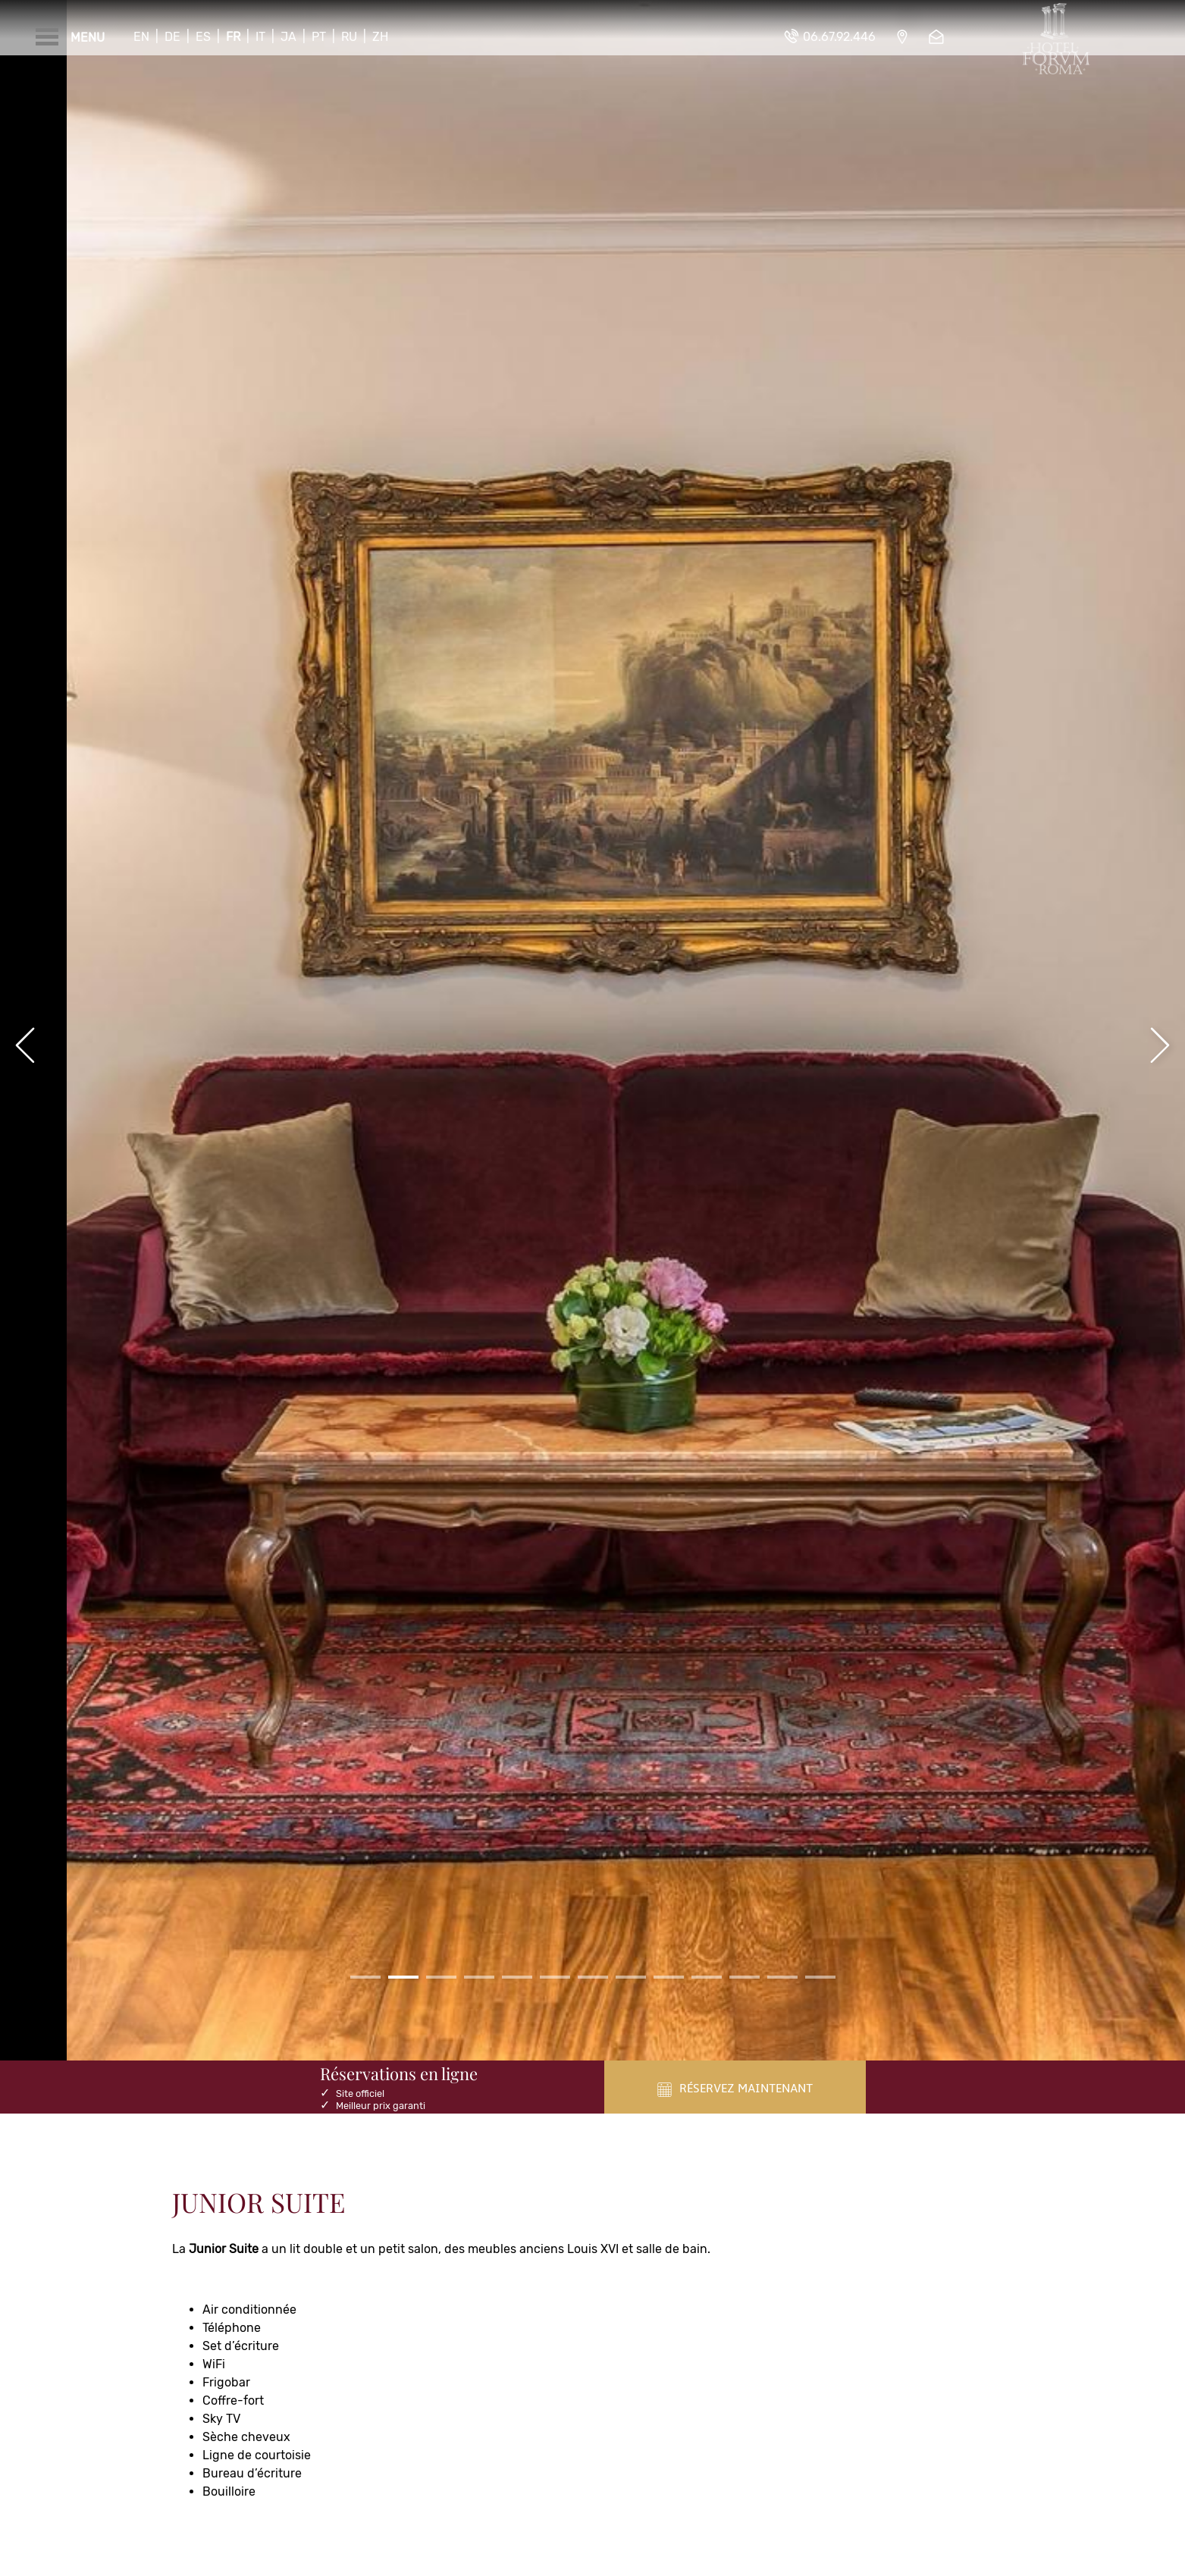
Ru (349, 37)
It (260, 37)
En (141, 37)
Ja (288, 37)
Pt (319, 37)
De (172, 37)
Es (203, 37)
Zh (380, 37)
